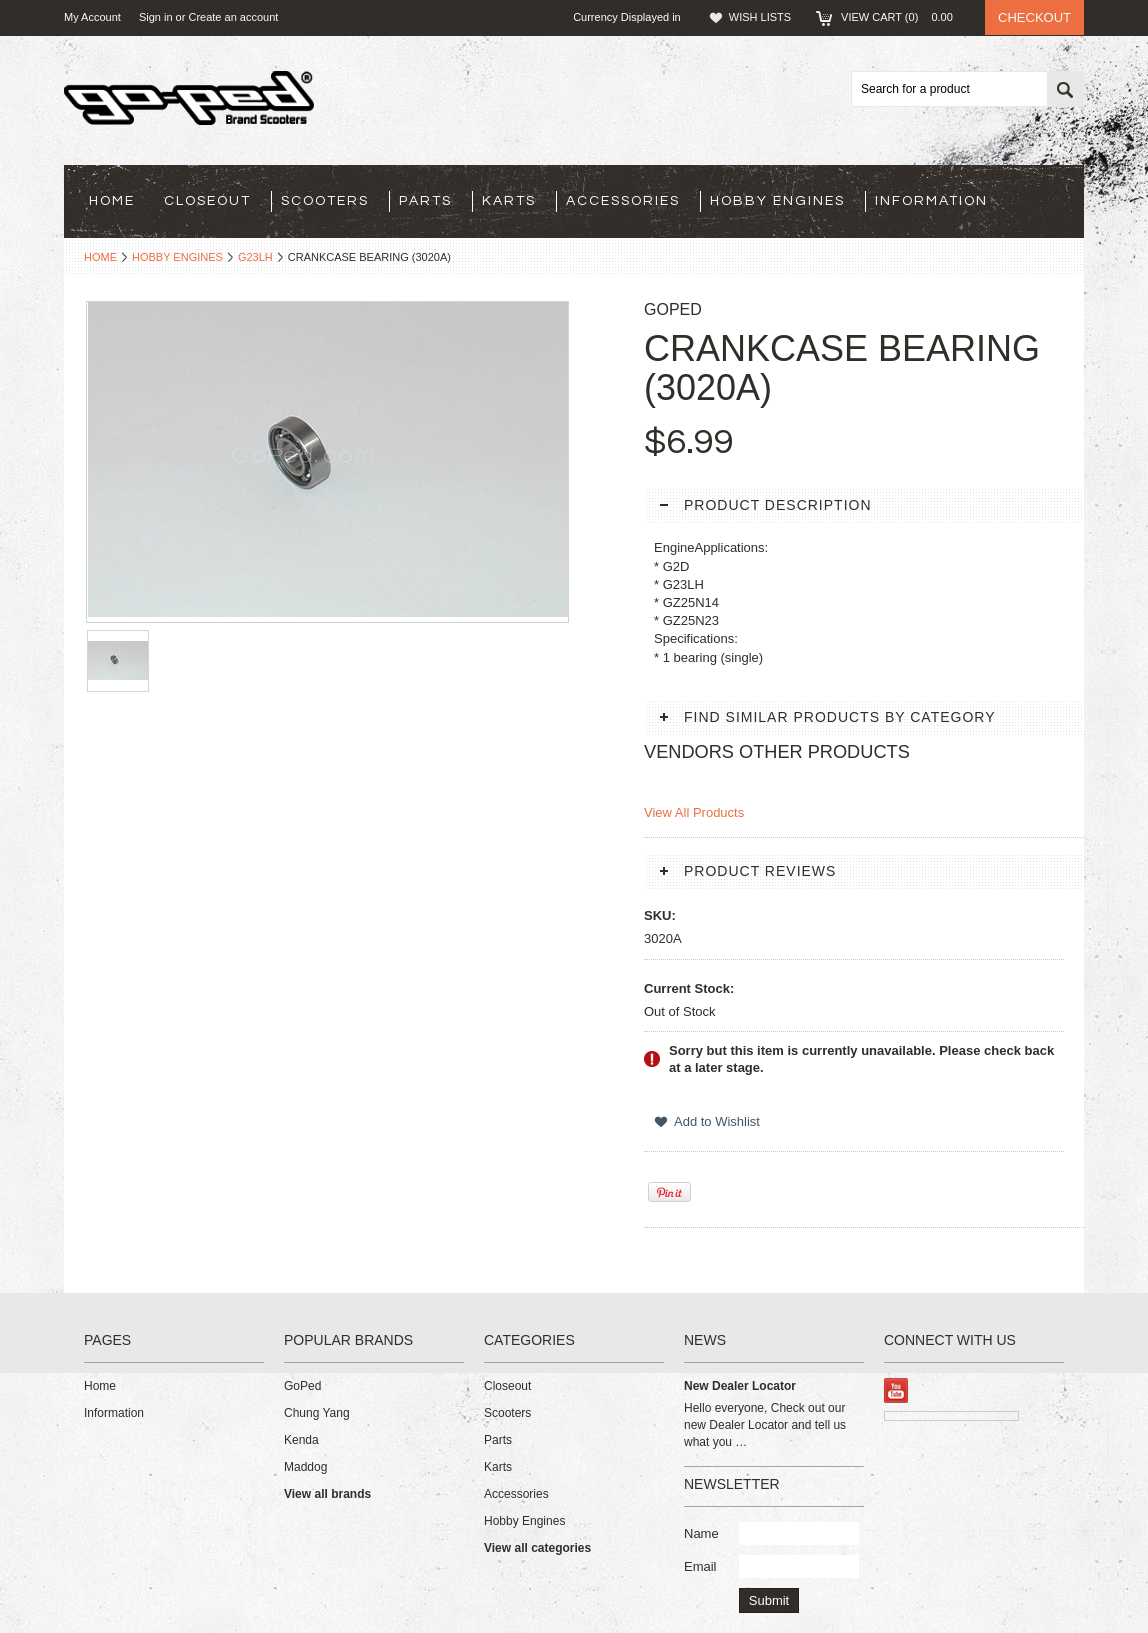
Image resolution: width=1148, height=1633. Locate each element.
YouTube (896, 1390)
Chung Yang (317, 1413)
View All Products (694, 812)
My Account (92, 17)
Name (701, 1533)
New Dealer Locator (740, 1386)
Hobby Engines (777, 201)
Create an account (233, 17)
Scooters (325, 201)
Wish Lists (760, 17)
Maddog (305, 1467)
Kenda (301, 1440)
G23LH (255, 257)
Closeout (207, 201)
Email (700, 1566)
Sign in (156, 17)
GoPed (302, 1386)
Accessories (623, 201)
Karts (509, 201)
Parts (425, 201)
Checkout (1034, 17)
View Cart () (903, 17)
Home (100, 257)
